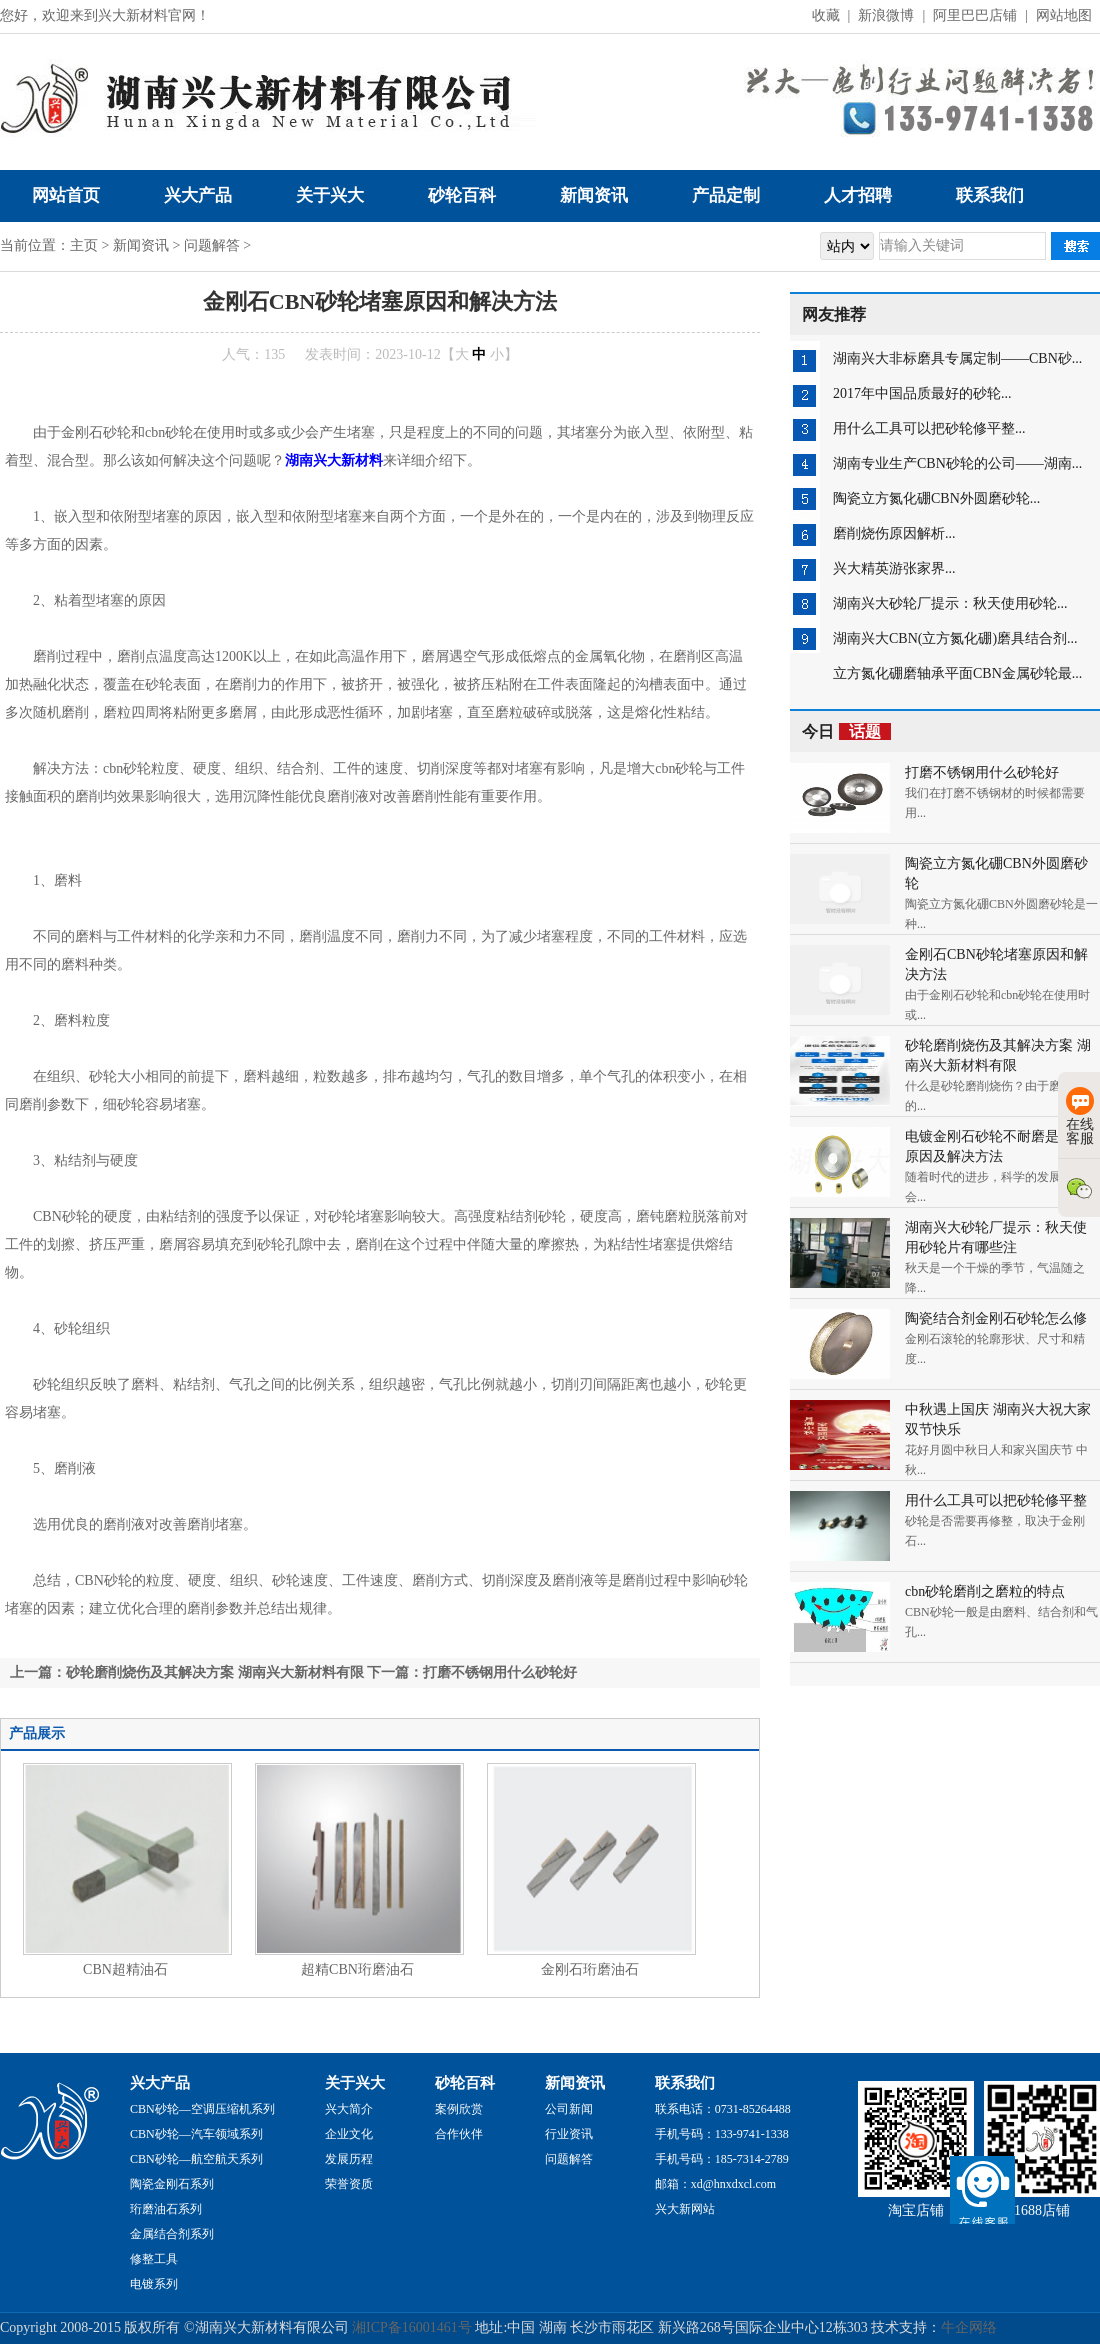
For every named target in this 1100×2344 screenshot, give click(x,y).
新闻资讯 (594, 195)
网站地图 (1064, 15)
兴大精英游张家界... (894, 568)
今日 (846, 731)
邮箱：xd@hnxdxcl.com (715, 2184)
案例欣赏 (459, 2109)
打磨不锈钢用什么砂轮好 (982, 772)
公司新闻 (569, 2109)
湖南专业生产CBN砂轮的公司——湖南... (957, 463)
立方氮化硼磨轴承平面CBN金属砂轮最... (957, 673)
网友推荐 (834, 314)
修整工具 (154, 2259)
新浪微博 (886, 15)
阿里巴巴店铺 (975, 15)
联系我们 (990, 195)
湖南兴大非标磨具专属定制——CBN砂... (957, 358)
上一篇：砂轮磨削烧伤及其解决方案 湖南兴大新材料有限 (187, 1672)
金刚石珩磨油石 (590, 1969)
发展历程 (349, 2159)
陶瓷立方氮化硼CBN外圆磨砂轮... (936, 498)
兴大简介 (349, 2109)
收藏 (826, 15)
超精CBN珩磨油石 (357, 1969)
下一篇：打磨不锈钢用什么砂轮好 (472, 1672)
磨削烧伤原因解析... (894, 533)
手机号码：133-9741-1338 (722, 2134)
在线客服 (1080, 1116)
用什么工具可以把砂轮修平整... (929, 428)
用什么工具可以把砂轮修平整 (996, 1500)
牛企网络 (969, 2327)
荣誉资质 (349, 2184)
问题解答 (212, 245)
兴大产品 (198, 195)
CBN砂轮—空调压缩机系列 (202, 2109)
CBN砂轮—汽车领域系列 (196, 2134)
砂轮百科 (462, 195)
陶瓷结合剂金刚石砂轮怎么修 (996, 1318)
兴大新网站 (685, 2209)
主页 (84, 245)
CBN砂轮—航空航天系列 (196, 2159)
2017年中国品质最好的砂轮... (922, 393)
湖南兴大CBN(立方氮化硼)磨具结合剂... (955, 638)
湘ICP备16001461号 (412, 2327)
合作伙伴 (459, 2134)
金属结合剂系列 (172, 2234)
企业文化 (349, 2134)
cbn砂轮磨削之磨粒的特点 (985, 1591)
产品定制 (726, 195)
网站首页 (66, 195)
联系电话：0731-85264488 (723, 2109)
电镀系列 (154, 2284)
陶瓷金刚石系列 (172, 2184)
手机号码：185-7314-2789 (722, 2159)
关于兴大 (330, 195)
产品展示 (37, 1733)
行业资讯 (569, 2134)
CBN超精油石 (125, 1969)
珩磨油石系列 (166, 2209)
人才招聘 (858, 195)
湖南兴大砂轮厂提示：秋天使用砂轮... (950, 603)
